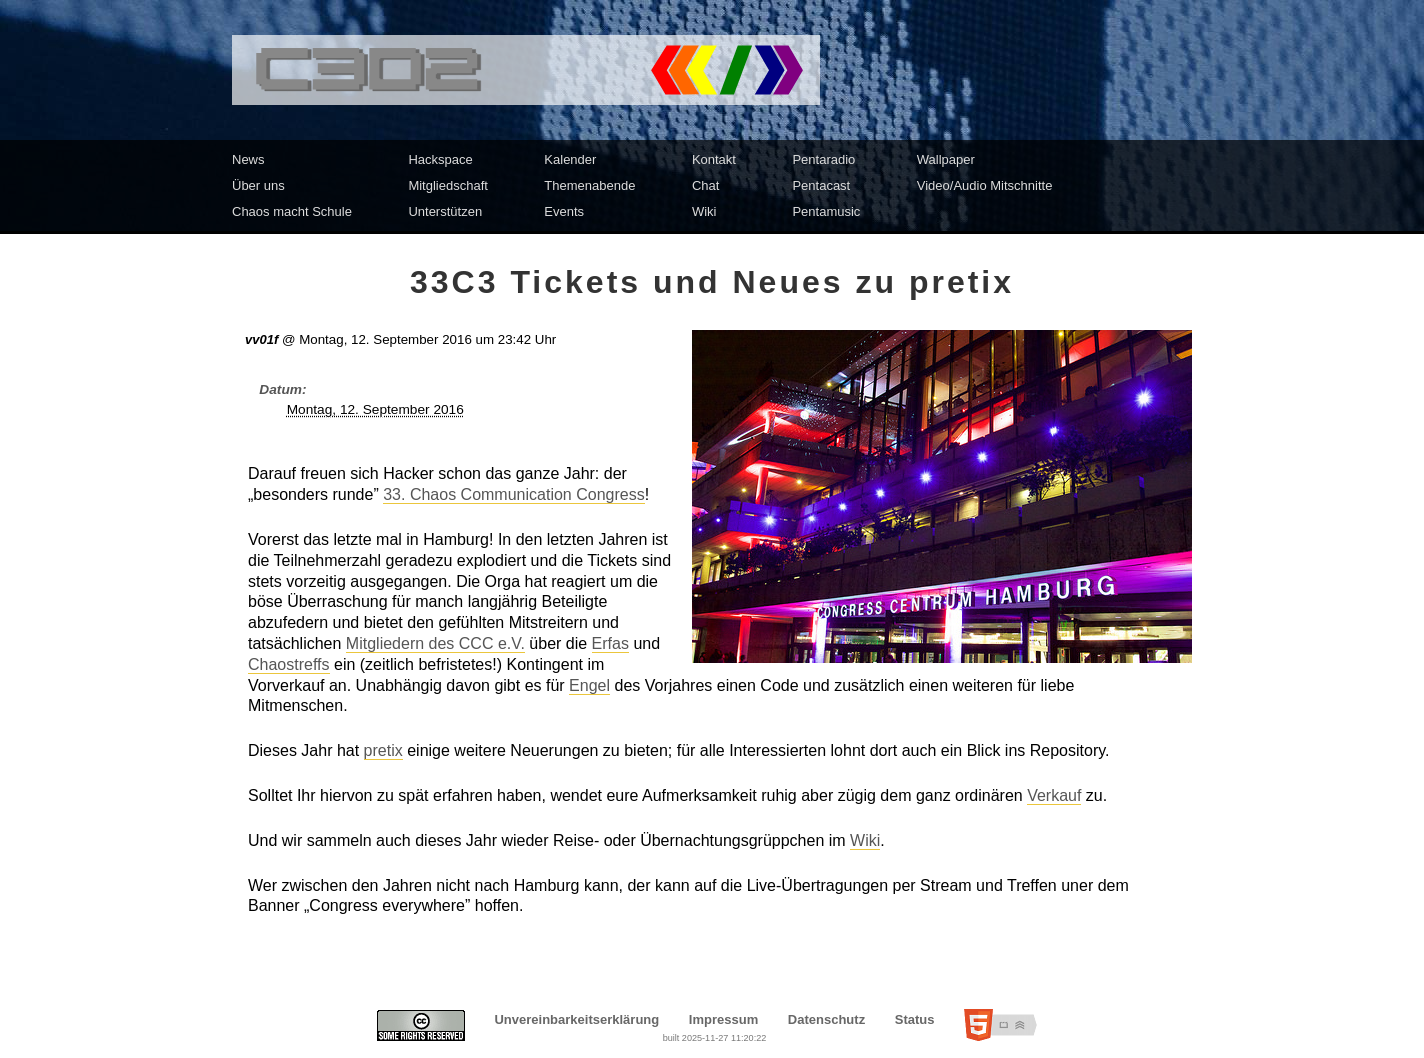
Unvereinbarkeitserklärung (576, 1019)
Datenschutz (826, 1019)
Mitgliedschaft (447, 185)
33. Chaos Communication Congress (513, 494)
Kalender (570, 159)
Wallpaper (946, 159)
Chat (705, 185)
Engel (589, 685)
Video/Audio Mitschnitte (985, 185)
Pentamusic (826, 211)
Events (564, 211)
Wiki (704, 211)
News (248, 159)
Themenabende (589, 185)
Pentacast (821, 185)
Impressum (723, 1019)
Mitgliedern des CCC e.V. (435, 643)
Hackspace (440, 159)
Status (915, 1019)
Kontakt (714, 159)
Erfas (610, 643)
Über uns (258, 185)
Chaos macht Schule (292, 211)
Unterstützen (445, 211)
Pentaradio (823, 159)
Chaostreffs (289, 664)
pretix (383, 750)
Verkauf (1054, 795)
